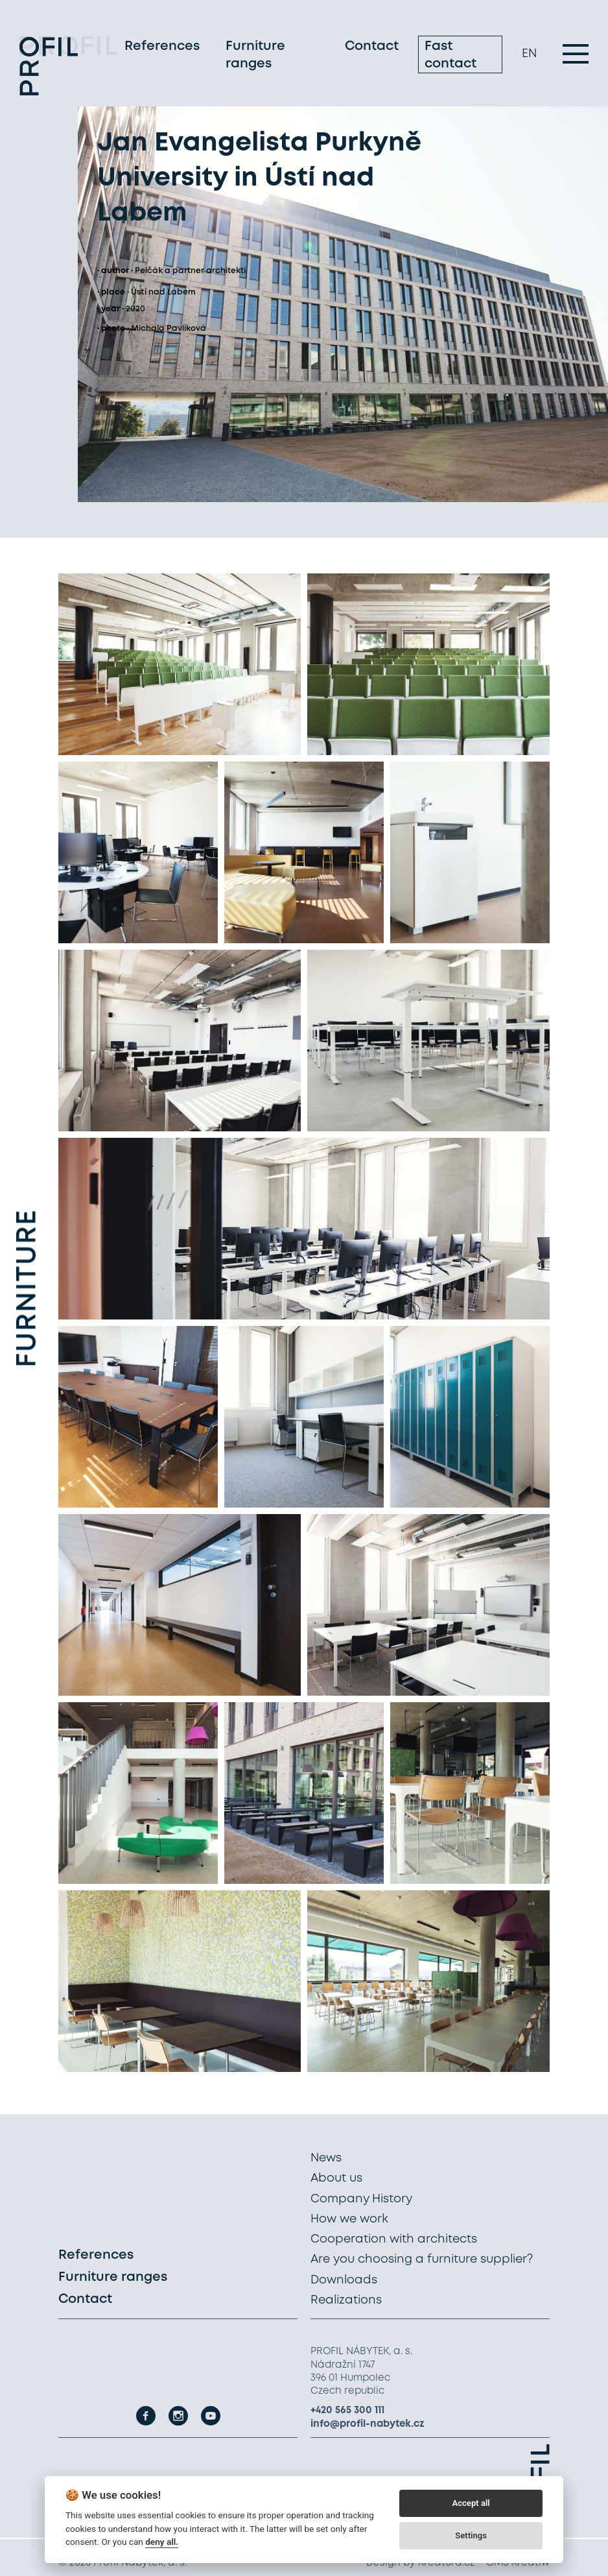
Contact (372, 48)
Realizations (346, 2300)
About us (336, 2178)
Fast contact (450, 57)
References (162, 48)
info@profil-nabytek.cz (367, 2424)
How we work (349, 2219)
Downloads (343, 2280)
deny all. (161, 2541)
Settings (471, 2535)
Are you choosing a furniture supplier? (421, 2259)
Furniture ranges (255, 57)
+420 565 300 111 (347, 2410)
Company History (361, 2199)
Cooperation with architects (393, 2239)
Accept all (470, 2503)
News (326, 2158)
